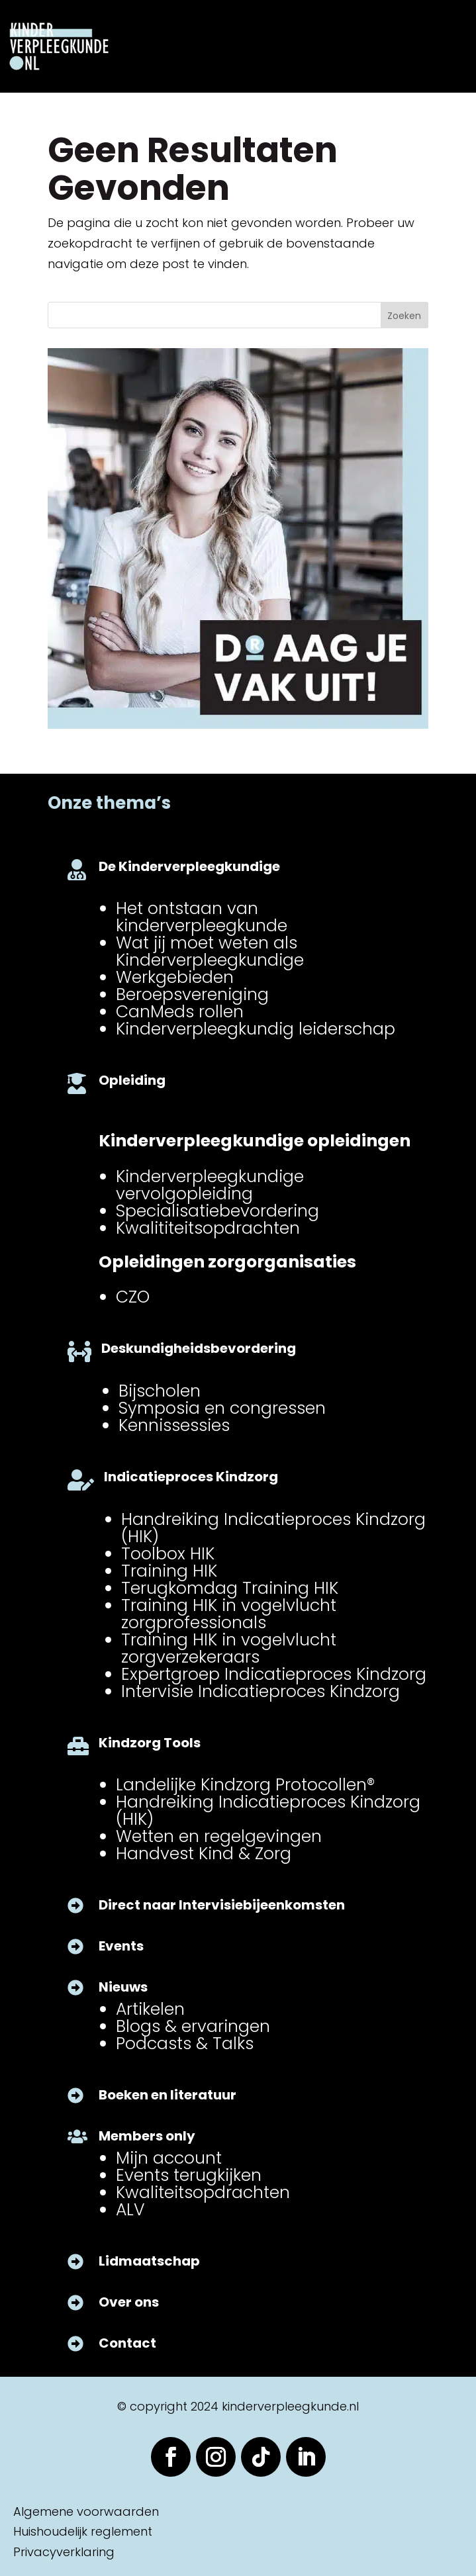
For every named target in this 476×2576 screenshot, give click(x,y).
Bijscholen (160, 1391)
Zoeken (404, 315)
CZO (133, 1297)
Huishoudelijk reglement (82, 2531)
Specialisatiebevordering (217, 1210)
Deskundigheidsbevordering (198, 1348)
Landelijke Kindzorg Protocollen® (245, 1784)
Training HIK (169, 1571)
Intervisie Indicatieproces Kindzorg (260, 1691)
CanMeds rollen (180, 1011)
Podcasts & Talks (185, 2043)
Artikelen (150, 2009)
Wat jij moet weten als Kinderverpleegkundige (210, 951)
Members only (147, 2136)
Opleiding (132, 1080)
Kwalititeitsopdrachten (208, 1228)
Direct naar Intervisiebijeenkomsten (222, 1905)
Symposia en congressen (222, 1408)
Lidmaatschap (149, 2261)
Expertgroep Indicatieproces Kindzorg (273, 1674)
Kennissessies (174, 1425)
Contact (127, 2343)
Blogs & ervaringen (193, 2026)
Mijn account (169, 2158)
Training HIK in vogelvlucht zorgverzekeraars (228, 1648)
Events (121, 1946)
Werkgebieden (175, 977)
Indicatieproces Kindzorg (191, 1476)
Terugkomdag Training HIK (229, 1588)
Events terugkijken (189, 2175)
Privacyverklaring (64, 2552)
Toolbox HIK (167, 1553)
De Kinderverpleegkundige (189, 866)
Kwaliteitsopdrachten (203, 2192)
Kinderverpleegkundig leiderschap (255, 1028)
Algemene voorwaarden (86, 2511)
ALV (130, 2209)
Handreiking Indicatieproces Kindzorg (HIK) (273, 1528)
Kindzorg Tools (150, 1742)
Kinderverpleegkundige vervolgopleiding (210, 1185)
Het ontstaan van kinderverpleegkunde (201, 917)
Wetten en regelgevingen (219, 1836)
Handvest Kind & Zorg (203, 1853)
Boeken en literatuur (167, 2095)
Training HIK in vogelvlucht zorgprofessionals (228, 1614)
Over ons (129, 2302)
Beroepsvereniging (192, 994)
